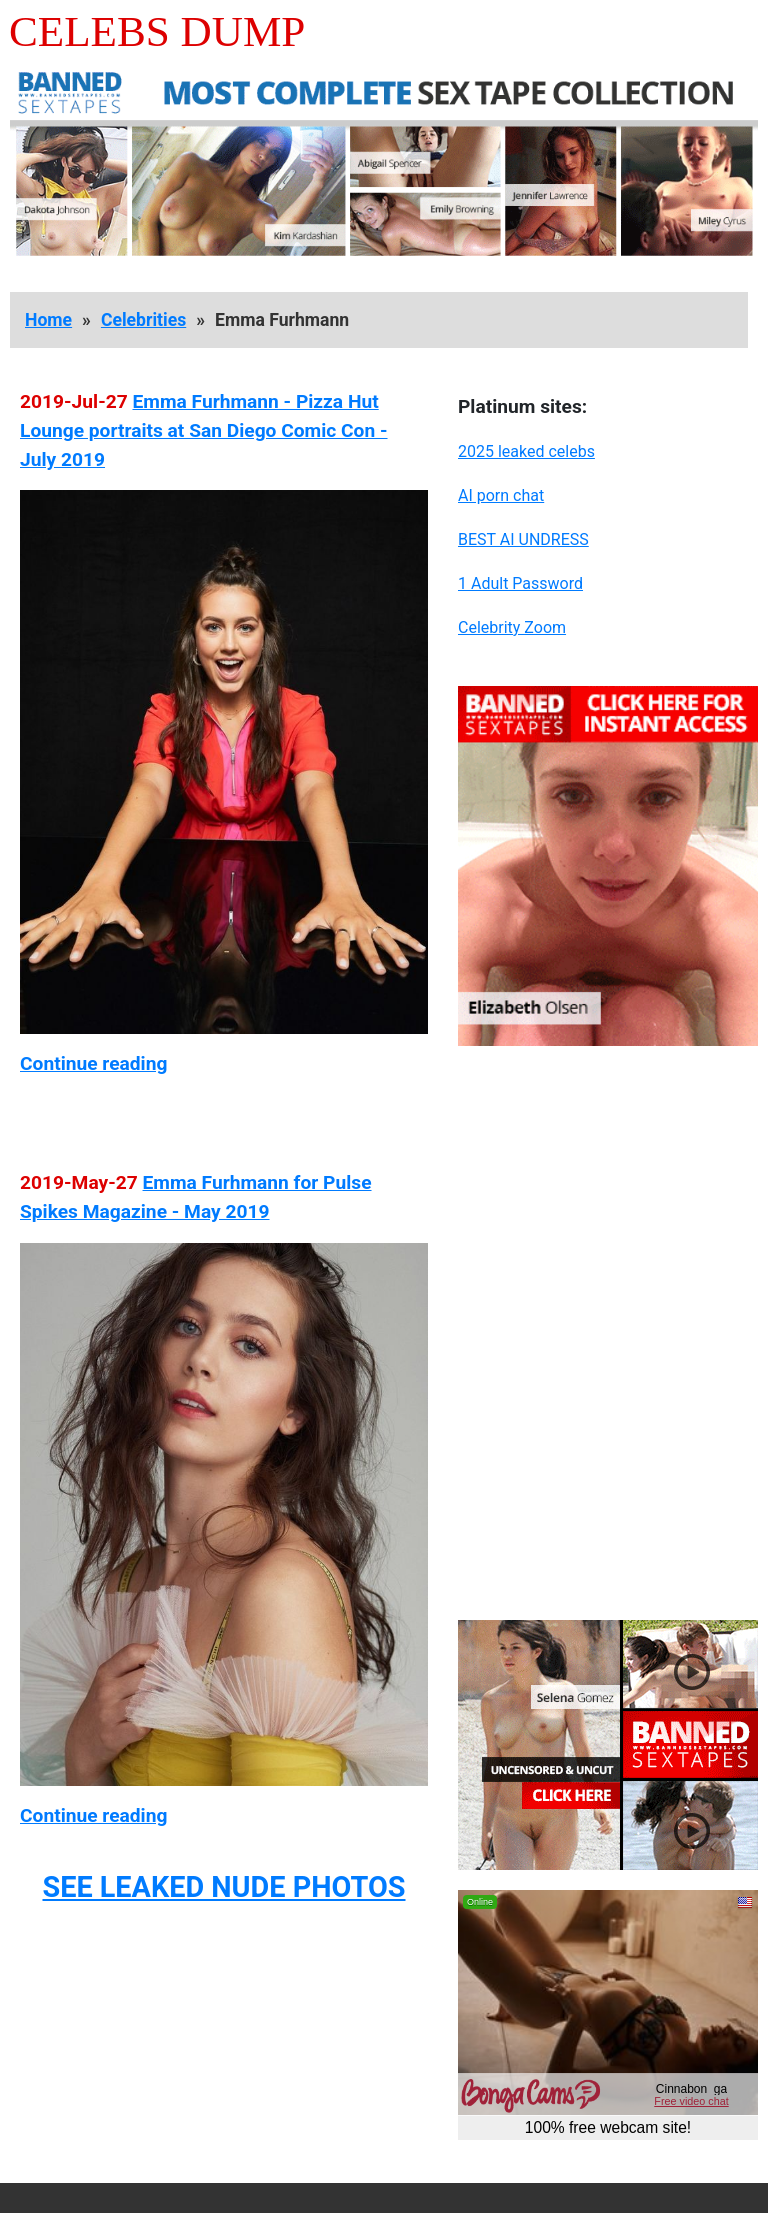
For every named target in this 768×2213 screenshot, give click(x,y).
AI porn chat (501, 495)
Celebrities (143, 320)
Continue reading (93, 1063)
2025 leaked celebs (526, 451)
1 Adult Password (520, 583)
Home (48, 320)
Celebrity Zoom (512, 627)
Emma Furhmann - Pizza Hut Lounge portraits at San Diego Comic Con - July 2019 (204, 430)
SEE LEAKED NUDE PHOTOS (223, 1887)
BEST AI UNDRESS (523, 539)
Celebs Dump (157, 31)
